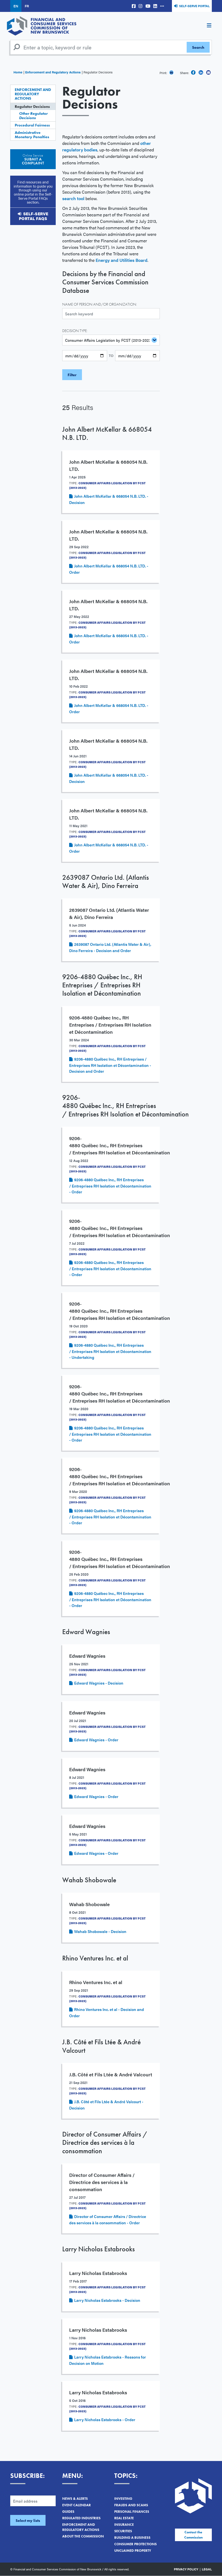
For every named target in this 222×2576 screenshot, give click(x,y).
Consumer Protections (135, 2544)
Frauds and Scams (131, 2505)
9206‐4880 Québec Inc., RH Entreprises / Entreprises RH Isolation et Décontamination (102, 985)
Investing (123, 2498)
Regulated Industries (81, 2518)
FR (27, 5)
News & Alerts (75, 2498)
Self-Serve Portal (194, 6)
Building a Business (132, 2537)
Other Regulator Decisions (33, 115)
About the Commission (83, 2536)
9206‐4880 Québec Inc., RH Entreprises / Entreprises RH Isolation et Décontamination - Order (110, 1185)
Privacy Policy (186, 2569)
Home (17, 72)
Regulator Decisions (32, 106)
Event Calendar (76, 2505)
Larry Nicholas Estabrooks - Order (104, 2419)
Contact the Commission (193, 2535)
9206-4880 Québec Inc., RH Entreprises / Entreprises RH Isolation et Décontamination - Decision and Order (110, 1065)
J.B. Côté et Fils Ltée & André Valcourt (101, 2046)
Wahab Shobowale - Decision (100, 1931)
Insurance (124, 2524)
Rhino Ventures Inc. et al (95, 1958)
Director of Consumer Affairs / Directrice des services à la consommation (104, 2142)
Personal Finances (131, 2511)
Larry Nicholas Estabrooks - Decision (107, 2300)
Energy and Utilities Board (121, 260)
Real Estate (124, 2518)
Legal (207, 2569)
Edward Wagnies (86, 1631)
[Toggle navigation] (209, 26)
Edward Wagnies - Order (96, 1739)
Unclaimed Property (132, 2550)
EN (15, 5)
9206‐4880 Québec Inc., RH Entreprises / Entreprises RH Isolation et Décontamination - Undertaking (110, 1351)
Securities (123, 2531)
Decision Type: (75, 330)
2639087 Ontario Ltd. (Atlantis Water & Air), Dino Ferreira (105, 881)
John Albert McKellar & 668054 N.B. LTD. (107, 433)
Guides (68, 2511)
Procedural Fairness (32, 125)
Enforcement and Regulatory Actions (53, 72)
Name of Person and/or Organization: (99, 304)
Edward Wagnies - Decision (98, 1683)
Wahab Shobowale (89, 1880)
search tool (73, 198)
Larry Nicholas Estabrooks (98, 2249)
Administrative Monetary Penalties (32, 134)
